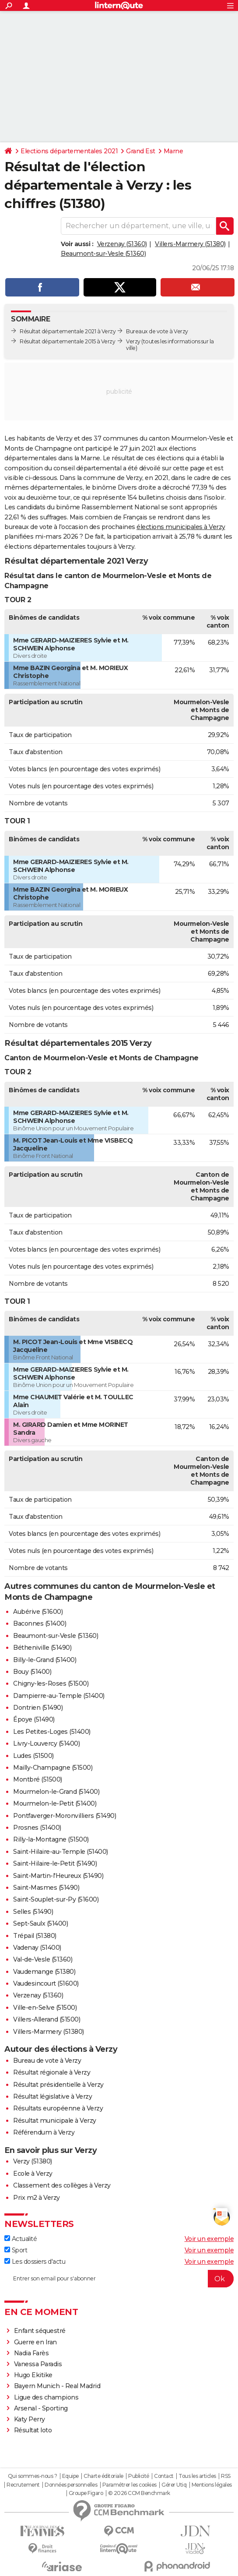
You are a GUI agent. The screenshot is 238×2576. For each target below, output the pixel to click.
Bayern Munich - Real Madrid (57, 2386)
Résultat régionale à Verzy (51, 2072)
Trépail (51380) (34, 1936)
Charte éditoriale (103, 2476)
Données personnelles (71, 2485)
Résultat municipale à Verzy (54, 2120)
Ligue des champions (46, 2397)
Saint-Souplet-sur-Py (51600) (55, 1899)
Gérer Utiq (173, 2485)
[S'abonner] (119, 2278)
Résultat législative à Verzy (52, 2096)
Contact (164, 2476)
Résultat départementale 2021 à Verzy (68, 331)
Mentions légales (212, 2485)
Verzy (133, 341)
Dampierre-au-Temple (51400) (59, 1696)
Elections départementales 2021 (69, 151)
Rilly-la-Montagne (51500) (51, 1839)
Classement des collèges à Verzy (62, 2185)
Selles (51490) (33, 1912)
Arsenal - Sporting (41, 2408)
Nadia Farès (31, 2353)
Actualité (20, 2239)
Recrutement (23, 2485)
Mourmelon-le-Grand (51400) (56, 1792)
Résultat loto (33, 2430)
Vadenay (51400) (37, 1947)
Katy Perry (29, 2419)
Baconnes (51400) (39, 1623)
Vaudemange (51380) (44, 1972)
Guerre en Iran (35, 2342)
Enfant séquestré (40, 2331)
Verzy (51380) (32, 2161)
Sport (15, 2250)
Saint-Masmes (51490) (46, 1887)
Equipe (70, 2476)
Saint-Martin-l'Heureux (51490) (58, 1876)
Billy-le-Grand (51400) (44, 1660)
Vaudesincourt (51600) (46, 1983)
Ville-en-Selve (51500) (45, 2007)
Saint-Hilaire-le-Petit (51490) (55, 1863)
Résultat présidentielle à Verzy (58, 2085)
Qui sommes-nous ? (32, 2476)
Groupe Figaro (86, 2493)
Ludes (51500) (33, 1756)
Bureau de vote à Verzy (47, 2060)
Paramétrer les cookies (129, 2485)
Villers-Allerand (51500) (46, 2019)
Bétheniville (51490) (42, 1647)
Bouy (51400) (32, 1672)
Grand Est (140, 151)
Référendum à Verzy (43, 2132)
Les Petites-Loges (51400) (52, 1732)
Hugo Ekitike (33, 2375)
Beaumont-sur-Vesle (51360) (103, 254)
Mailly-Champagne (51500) (52, 1767)
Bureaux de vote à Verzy (157, 331)
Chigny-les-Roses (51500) (50, 1683)
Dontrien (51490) (38, 1707)
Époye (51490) (34, 1719)
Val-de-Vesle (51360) (42, 1959)
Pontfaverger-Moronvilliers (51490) (64, 1816)
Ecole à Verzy (32, 2173)
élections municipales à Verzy (180, 527)
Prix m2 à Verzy (36, 2198)
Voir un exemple (209, 2239)
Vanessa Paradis (38, 2364)
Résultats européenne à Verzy (58, 2108)
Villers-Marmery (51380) (190, 244)
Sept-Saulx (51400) (40, 1923)
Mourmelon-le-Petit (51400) (54, 1803)
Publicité (138, 2476)
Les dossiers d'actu (34, 2261)
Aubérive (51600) (38, 1612)
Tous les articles (197, 2476)
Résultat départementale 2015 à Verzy (67, 341)
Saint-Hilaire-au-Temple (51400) (60, 1852)
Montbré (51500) (37, 1779)
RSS (226, 2476)
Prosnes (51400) (37, 1827)
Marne (173, 151)
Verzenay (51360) (122, 244)
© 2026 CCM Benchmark (139, 2493)
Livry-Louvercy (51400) (46, 1743)
